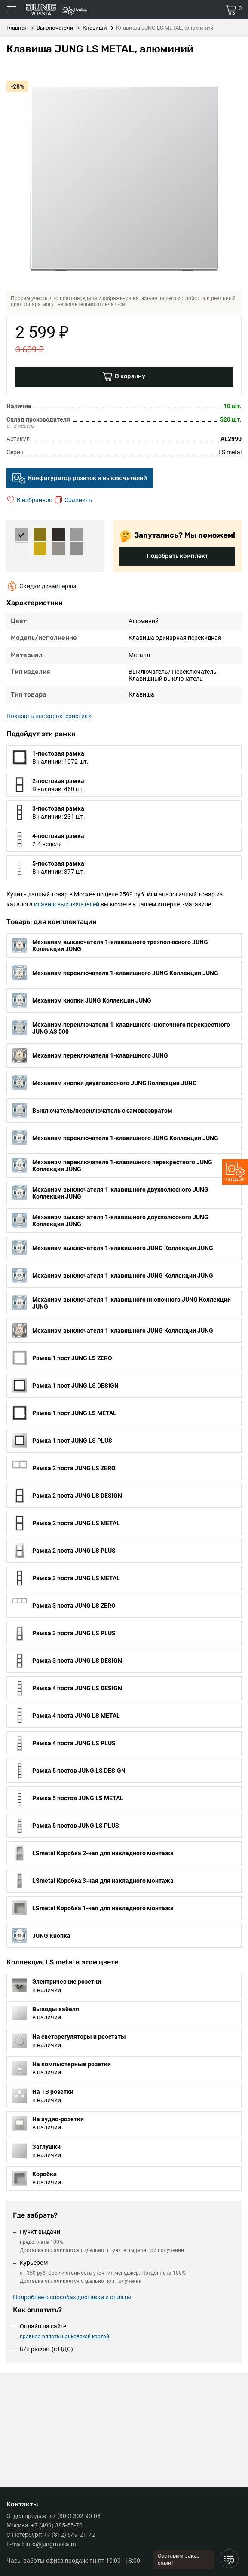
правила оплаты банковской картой (64, 2337)
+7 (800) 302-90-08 (75, 2515)
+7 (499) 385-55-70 (57, 2525)
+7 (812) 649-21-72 (69, 2534)
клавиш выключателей (66, 904)
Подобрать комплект (177, 556)
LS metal (230, 452)
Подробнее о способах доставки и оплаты (72, 2297)
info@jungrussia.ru (51, 2544)
